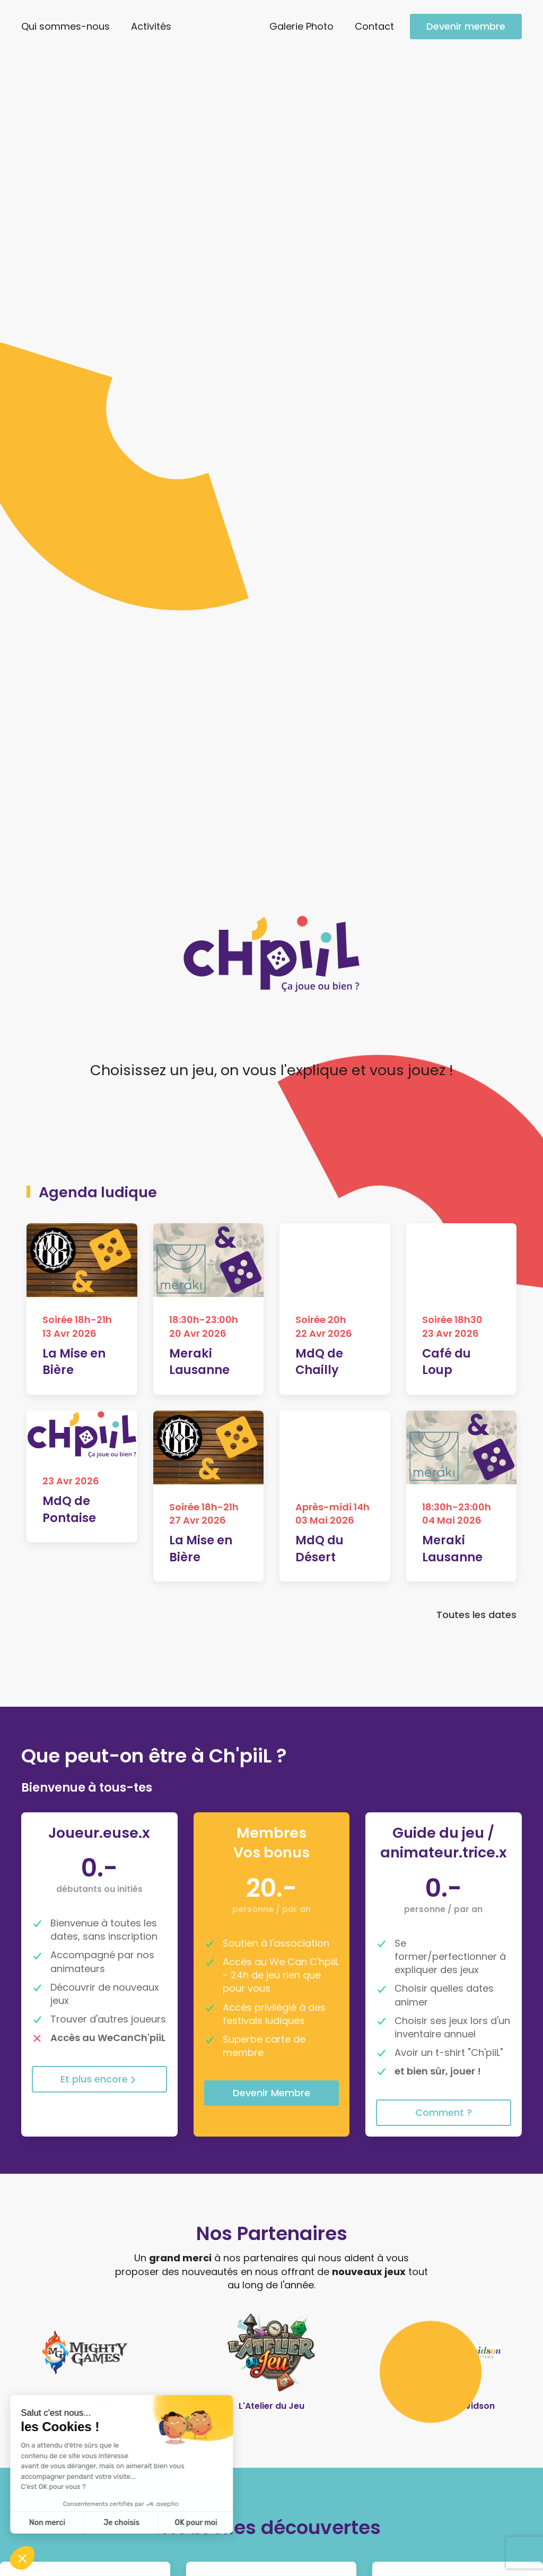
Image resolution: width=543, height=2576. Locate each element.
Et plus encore (99, 1289)
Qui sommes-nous (65, 26)
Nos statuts (187, 2533)
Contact (374, 26)
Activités (151, 26)
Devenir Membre (271, 1303)
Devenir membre (465, 26)
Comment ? (443, 1322)
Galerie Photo (301, 26)
